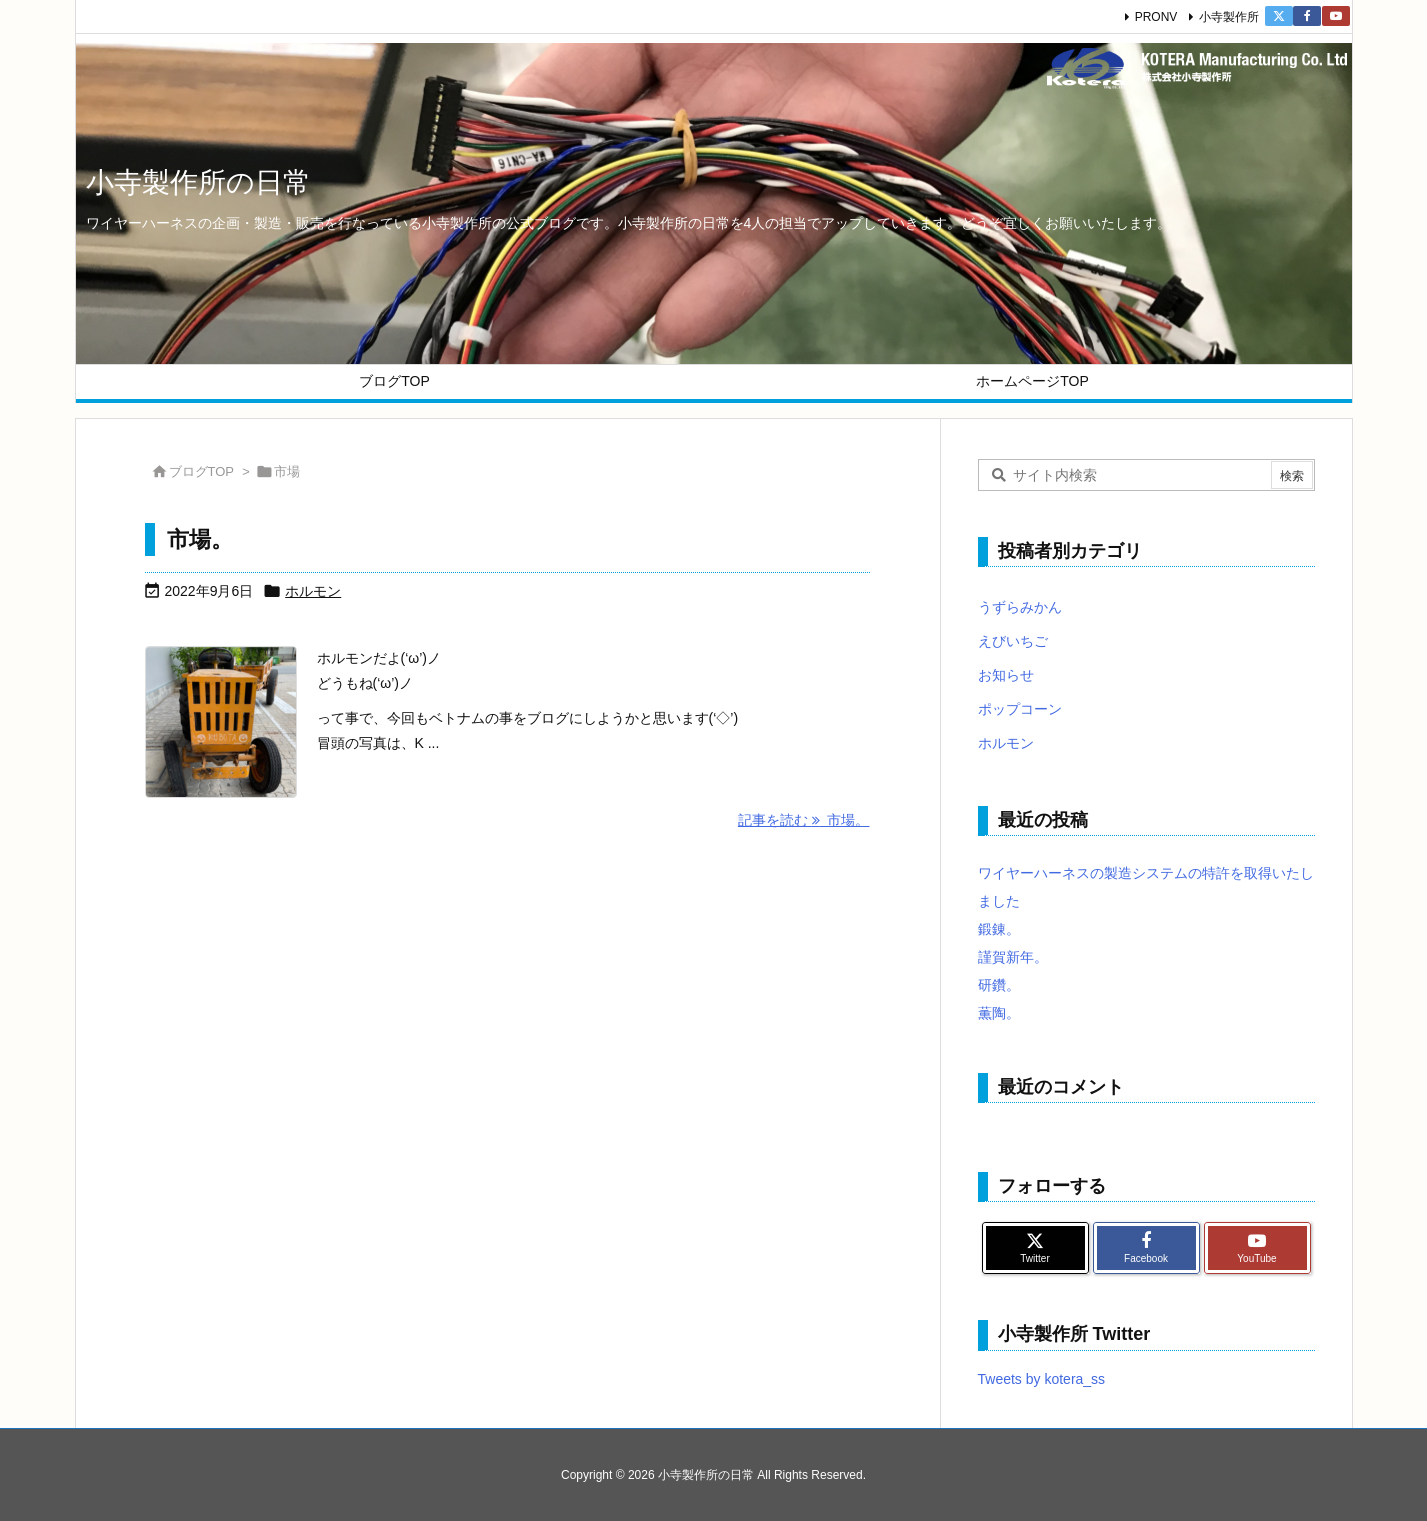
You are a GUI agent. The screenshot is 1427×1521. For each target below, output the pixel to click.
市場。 (200, 539)
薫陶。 (999, 1013)
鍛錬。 (999, 929)
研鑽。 (999, 985)
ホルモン (313, 591)
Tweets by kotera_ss (1042, 1379)
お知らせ (1006, 675)
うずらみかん (1020, 607)
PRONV (1156, 17)
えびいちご (1013, 641)
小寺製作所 (1229, 17)
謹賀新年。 (1013, 957)
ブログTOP (202, 471)
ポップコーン (1020, 709)
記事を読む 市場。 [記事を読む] (804, 820)
